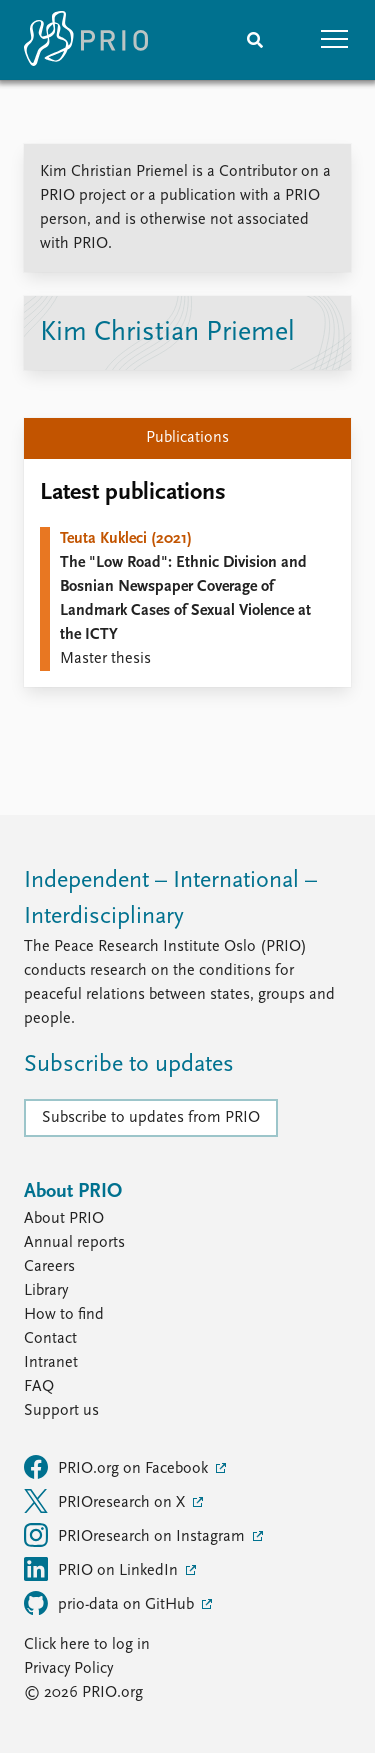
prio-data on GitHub (111, 1603)
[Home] (86, 40)
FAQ (39, 1387)
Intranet (51, 1363)
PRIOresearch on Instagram (136, 1535)
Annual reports (74, 1243)
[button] (335, 40)
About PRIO (64, 1219)
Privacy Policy (68, 1669)
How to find (64, 1315)
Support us (61, 1411)
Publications (187, 438)
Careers (49, 1267)
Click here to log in (87, 1645)
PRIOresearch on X (106, 1501)
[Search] (255, 40)
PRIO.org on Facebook (118, 1467)
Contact (50, 1339)
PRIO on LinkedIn (103, 1569)
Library (46, 1291)
